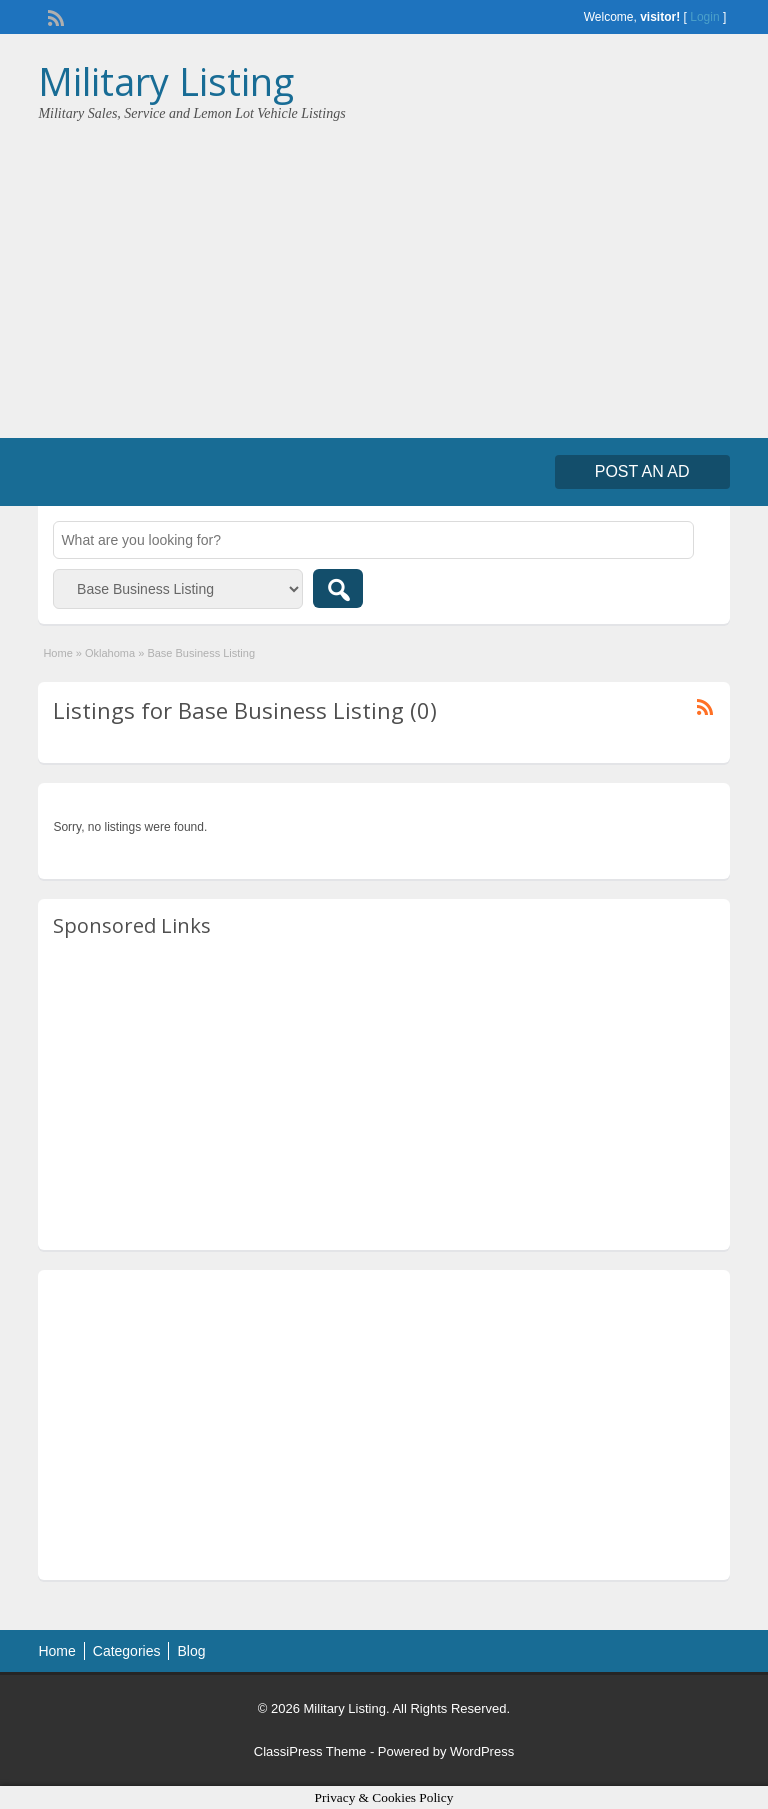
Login (704, 17)
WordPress (482, 1751)
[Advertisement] (384, 273)
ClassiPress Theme (310, 1751)
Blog (191, 1651)
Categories (127, 1651)
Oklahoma (110, 653)
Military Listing (166, 81)
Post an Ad (642, 471)
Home (57, 653)
